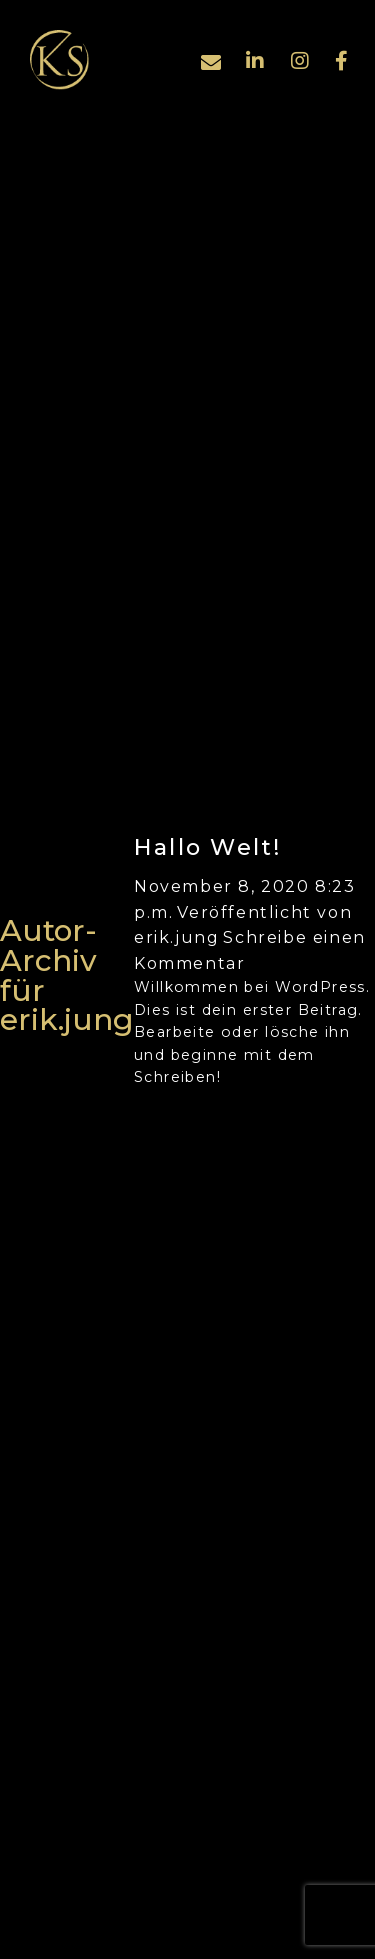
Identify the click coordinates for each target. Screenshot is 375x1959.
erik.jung (176, 937)
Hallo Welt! (208, 847)
